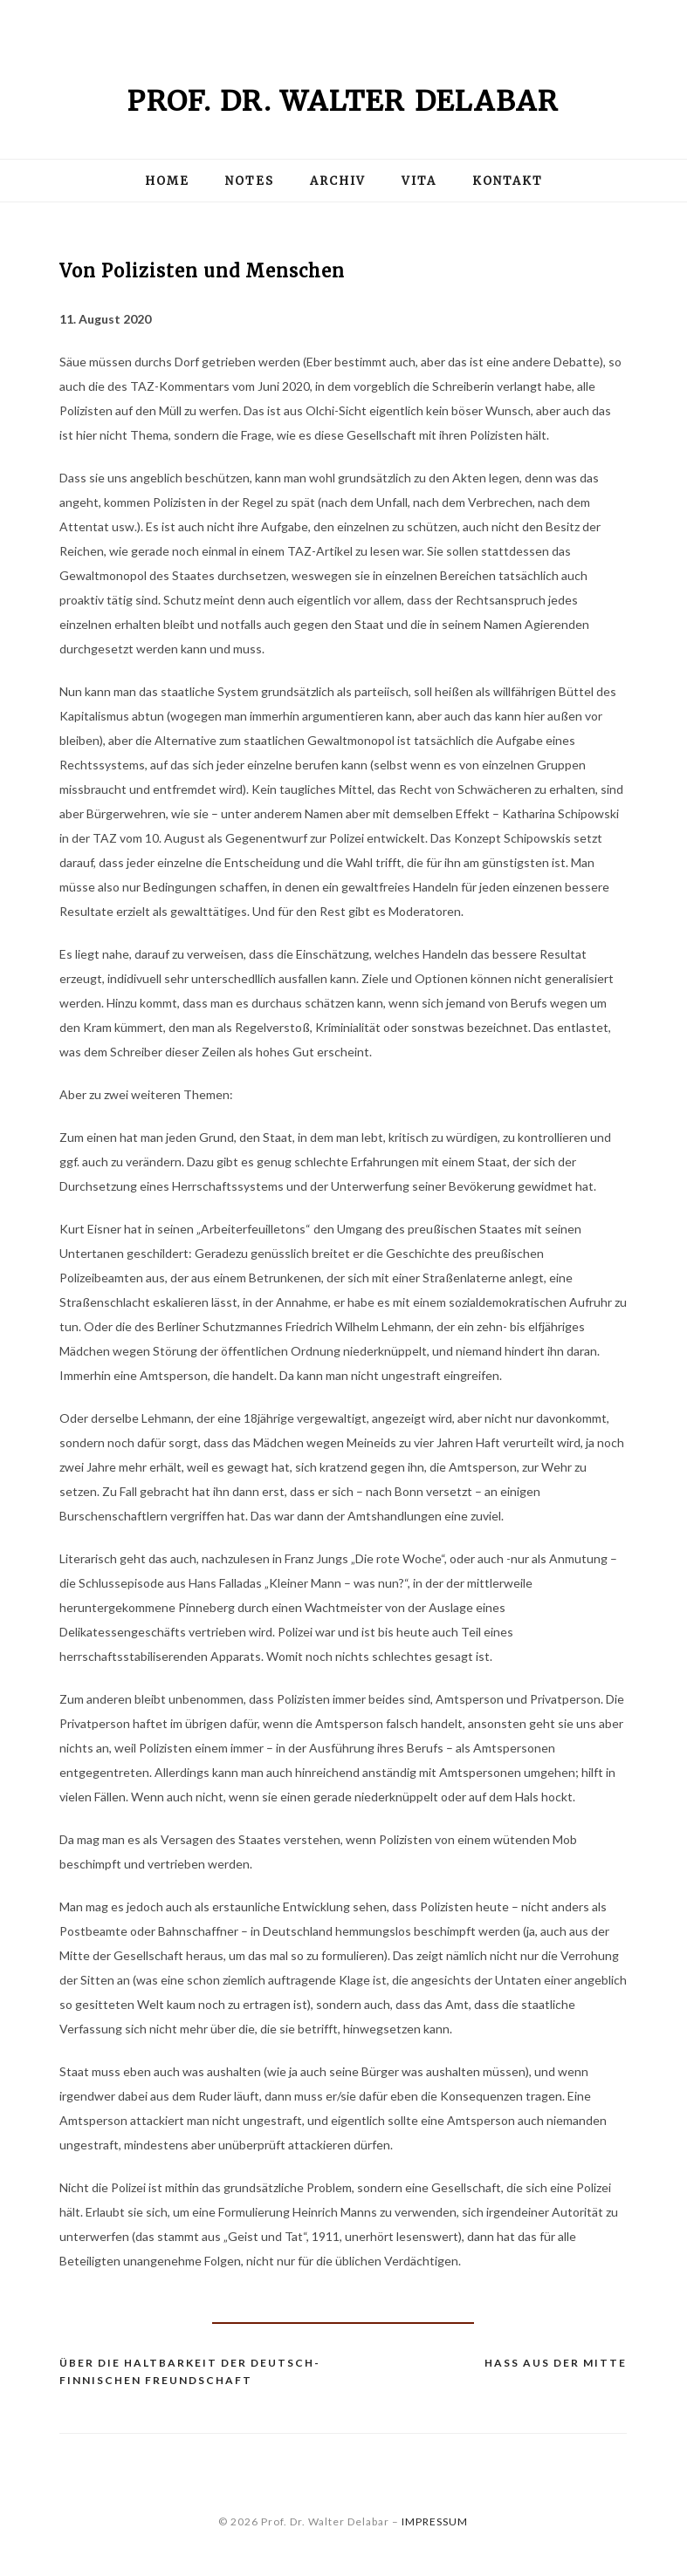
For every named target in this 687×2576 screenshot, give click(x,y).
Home (167, 181)
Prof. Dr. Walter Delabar (343, 101)
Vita (419, 181)
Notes (249, 181)
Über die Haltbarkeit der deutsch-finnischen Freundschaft (189, 2371)
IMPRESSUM (435, 2521)
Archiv (338, 181)
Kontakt (507, 181)
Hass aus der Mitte (555, 2362)
